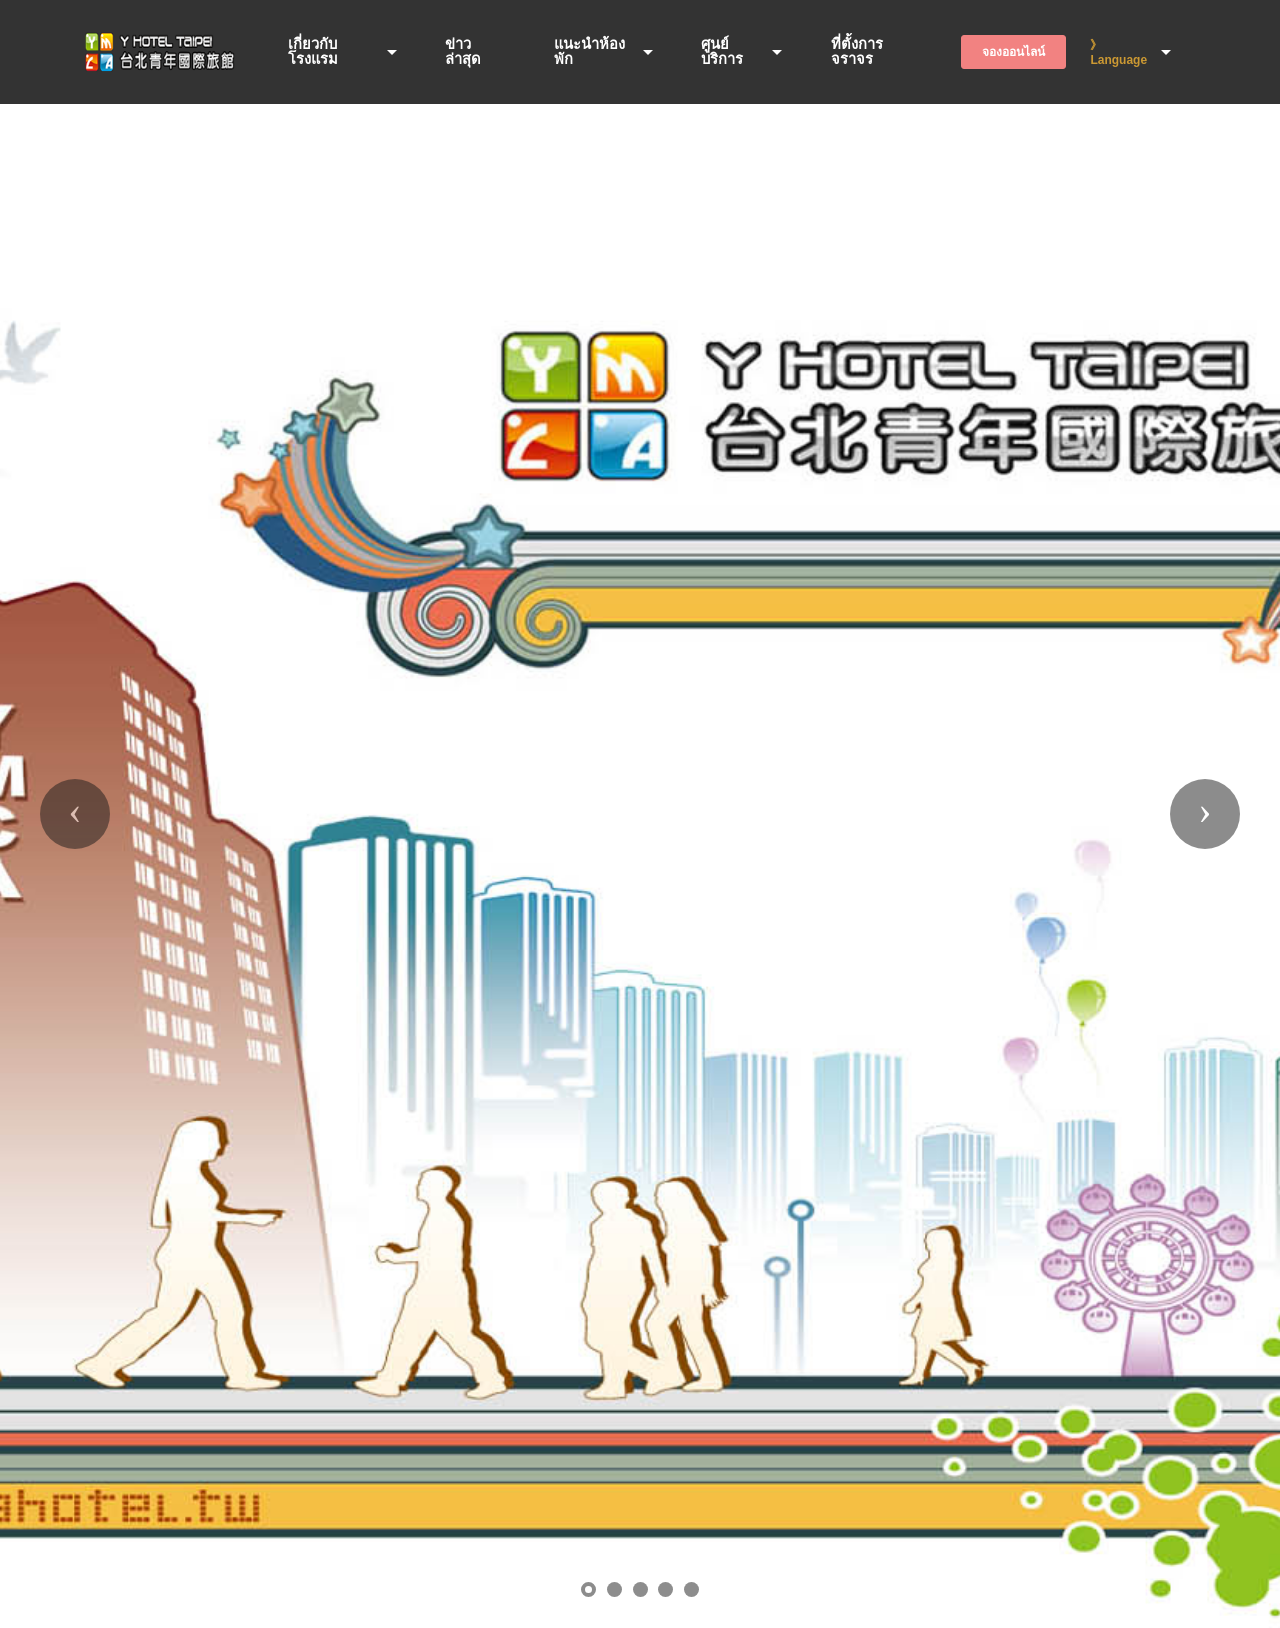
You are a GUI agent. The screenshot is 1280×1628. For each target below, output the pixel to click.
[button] (75, 814)
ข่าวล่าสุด (463, 51)
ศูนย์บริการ (722, 51)
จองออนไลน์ (1013, 52)
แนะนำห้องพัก (589, 51)
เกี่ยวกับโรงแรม (313, 51)
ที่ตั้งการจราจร (857, 51)
